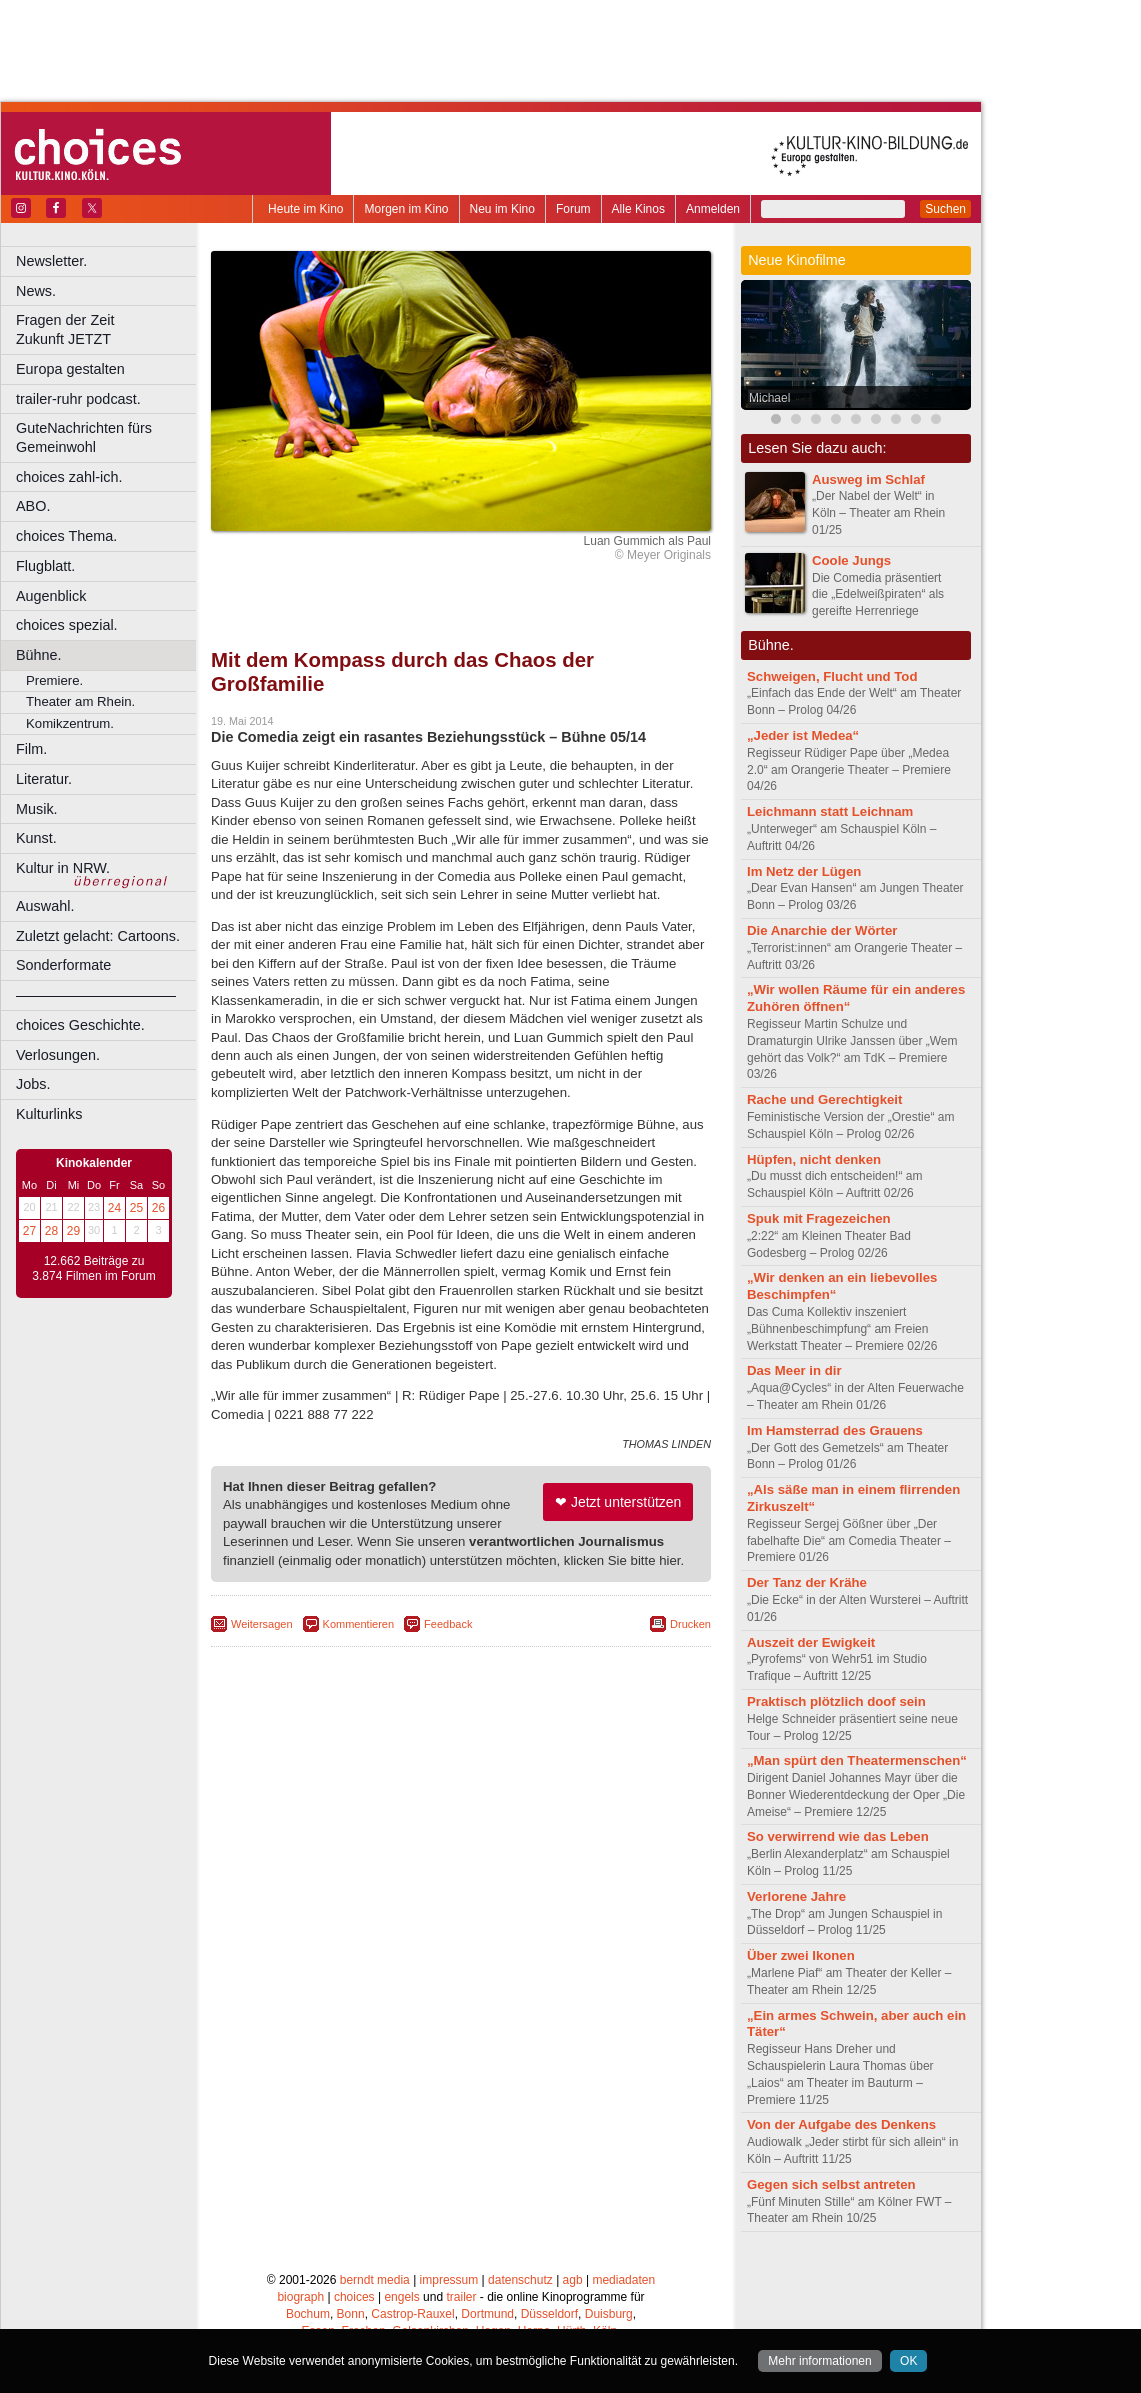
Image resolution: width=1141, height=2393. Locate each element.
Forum (573, 209)
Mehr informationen (819, 2361)
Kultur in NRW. (63, 868)
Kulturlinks (49, 1114)
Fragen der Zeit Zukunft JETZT (108, 329)
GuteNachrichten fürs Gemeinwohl (84, 437)
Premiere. (54, 680)
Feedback (448, 1624)
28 (51, 1231)
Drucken (690, 1624)
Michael (769, 398)
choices (354, 2297)
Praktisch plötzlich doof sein (836, 1701)
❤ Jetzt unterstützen (618, 1502)
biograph (300, 2297)
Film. (31, 749)
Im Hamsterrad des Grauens (835, 1430)
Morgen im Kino (406, 209)
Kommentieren (359, 1624)
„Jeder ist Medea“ (803, 735)
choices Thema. (66, 536)
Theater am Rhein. (80, 701)
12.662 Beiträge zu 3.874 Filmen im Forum (93, 1269)
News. (36, 291)
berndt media (375, 2280)
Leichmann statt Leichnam (830, 811)
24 (114, 1208)
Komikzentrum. (70, 723)
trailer (461, 2297)
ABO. (33, 506)
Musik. (37, 809)
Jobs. (33, 1084)
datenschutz (520, 2280)
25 (136, 1208)
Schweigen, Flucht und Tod (832, 676)
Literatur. (44, 779)
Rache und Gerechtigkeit (824, 1099)
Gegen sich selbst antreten (831, 2184)
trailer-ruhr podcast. (78, 399)
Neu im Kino (502, 209)
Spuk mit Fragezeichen (819, 1218)
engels (401, 2297)
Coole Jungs (851, 560)
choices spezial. (67, 625)
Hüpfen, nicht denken (814, 1159)
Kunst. (36, 838)
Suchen (945, 209)
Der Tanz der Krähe (807, 1582)
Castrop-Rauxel (412, 2314)
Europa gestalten (70, 369)
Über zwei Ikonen (801, 1955)
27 (29, 1231)
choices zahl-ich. (69, 477)
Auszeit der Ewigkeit (811, 1642)
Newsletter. (51, 261)
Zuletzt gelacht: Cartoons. (98, 936)
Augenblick (51, 596)
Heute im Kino (305, 209)
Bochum (308, 2314)
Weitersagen (262, 1624)
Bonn (351, 2314)
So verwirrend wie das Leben (838, 1836)
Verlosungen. (58, 1055)
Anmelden (713, 209)
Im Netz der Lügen (804, 871)
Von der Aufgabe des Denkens (841, 2124)
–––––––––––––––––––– (96, 995)
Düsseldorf (549, 2314)
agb (573, 2280)
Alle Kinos (638, 209)
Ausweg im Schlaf (868, 479)
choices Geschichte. (80, 1025)
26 (158, 1208)
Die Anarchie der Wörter (822, 930)
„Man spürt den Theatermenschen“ (857, 1760)
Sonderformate (63, 965)
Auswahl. (45, 906)
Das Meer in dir (794, 1370)
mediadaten (623, 2280)
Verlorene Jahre (796, 1896)
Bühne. (39, 655)
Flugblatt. (45, 566)
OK (908, 2361)
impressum (449, 2280)
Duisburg (609, 2314)
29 (73, 1231)
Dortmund (487, 2314)
